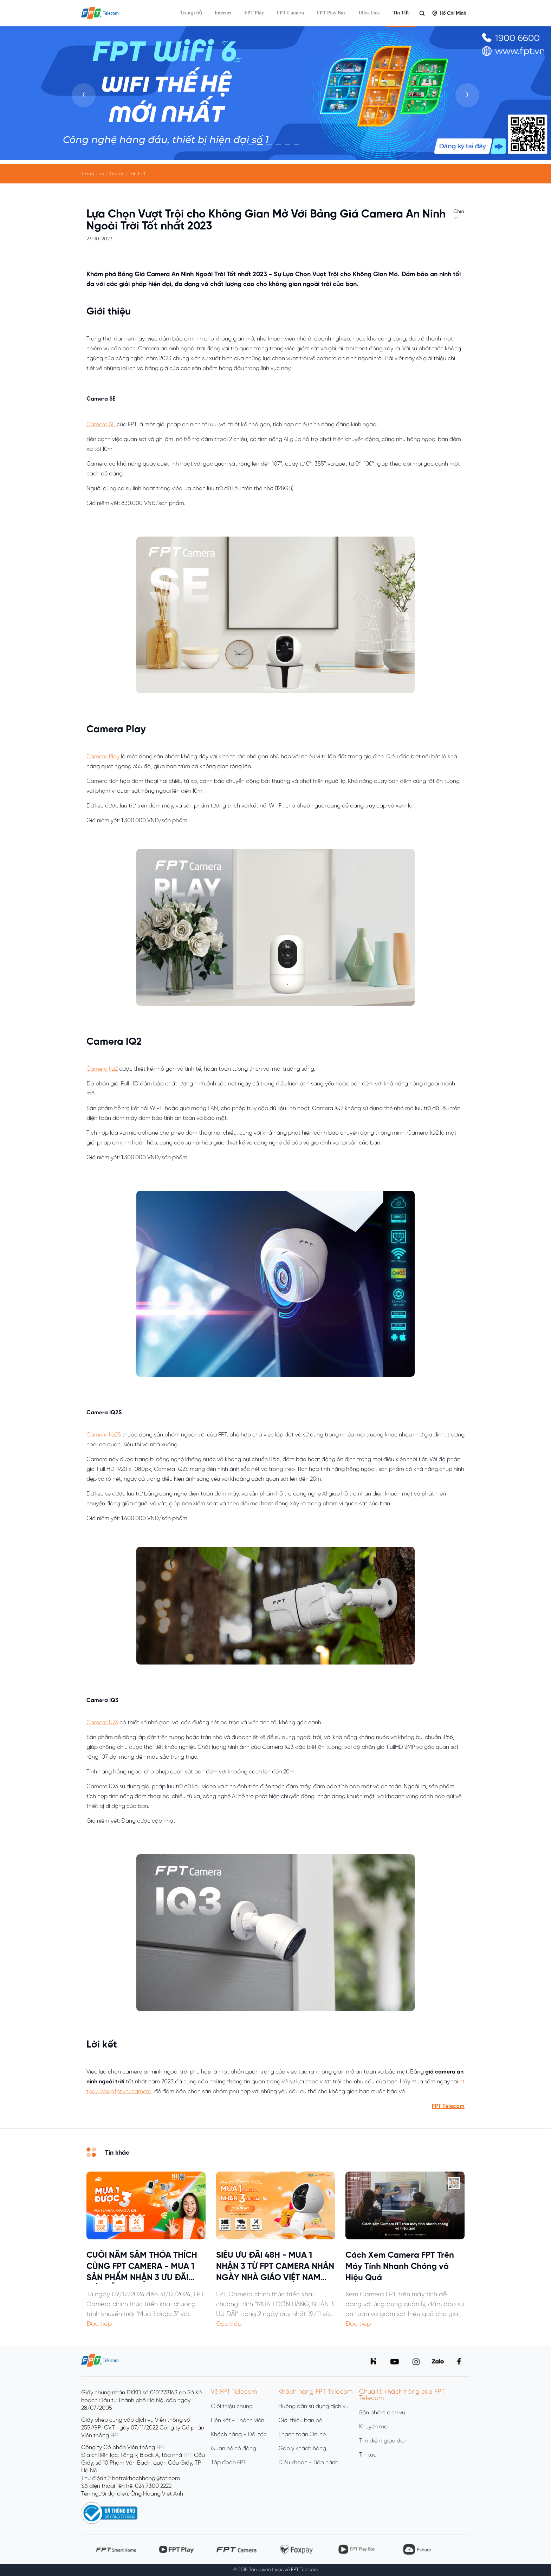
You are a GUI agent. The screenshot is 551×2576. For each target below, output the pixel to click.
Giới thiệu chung (232, 2406)
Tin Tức (401, 12)
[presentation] (84, 95)
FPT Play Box (331, 12)
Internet (223, 12)
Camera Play (103, 757)
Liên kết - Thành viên (237, 2420)
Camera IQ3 (102, 1723)
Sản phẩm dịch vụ (382, 2413)
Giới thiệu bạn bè (300, 2420)
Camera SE (101, 425)
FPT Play (254, 12)
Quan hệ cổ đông (233, 2449)
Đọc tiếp (99, 2324)
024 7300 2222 (153, 2486)
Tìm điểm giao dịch (383, 2441)
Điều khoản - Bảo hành (308, 2463)
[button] (251, 144)
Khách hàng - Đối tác (239, 2435)
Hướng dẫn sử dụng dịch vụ (313, 2406)
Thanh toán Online (302, 2435)
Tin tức (367, 2455)
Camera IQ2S (103, 1435)
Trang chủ (191, 12)
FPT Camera (290, 12)
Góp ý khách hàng (302, 2449)
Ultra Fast (369, 12)
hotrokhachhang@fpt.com (146, 2478)
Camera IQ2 (102, 1069)
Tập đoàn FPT (228, 2463)
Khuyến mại (374, 2427)
